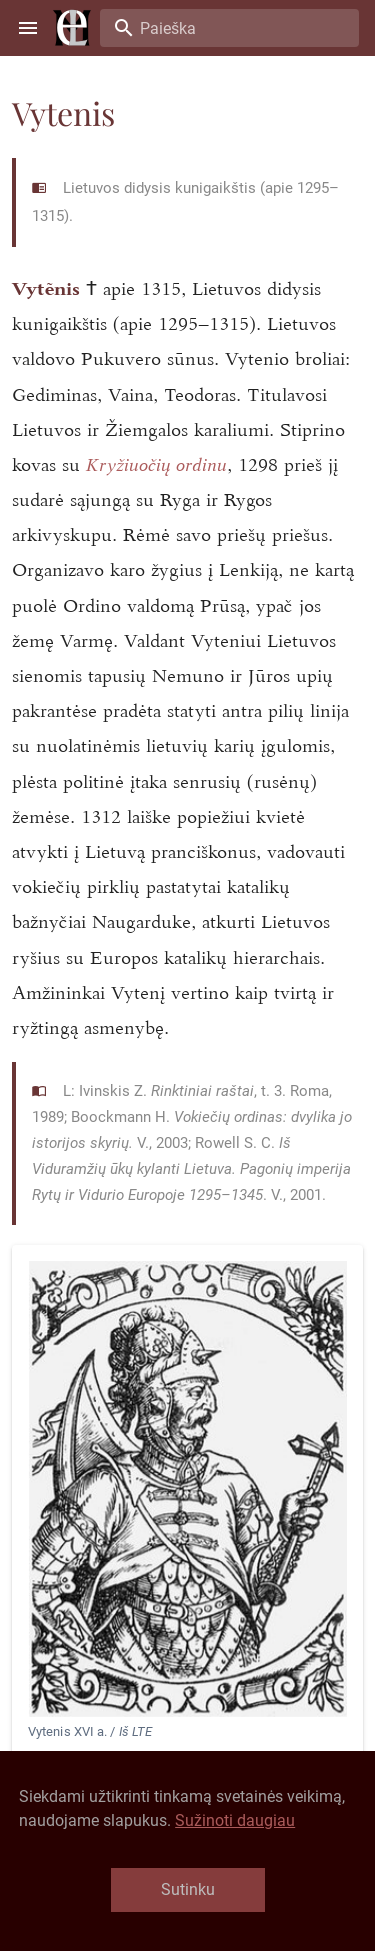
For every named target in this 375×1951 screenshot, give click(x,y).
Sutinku (188, 1889)
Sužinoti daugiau (235, 1820)
